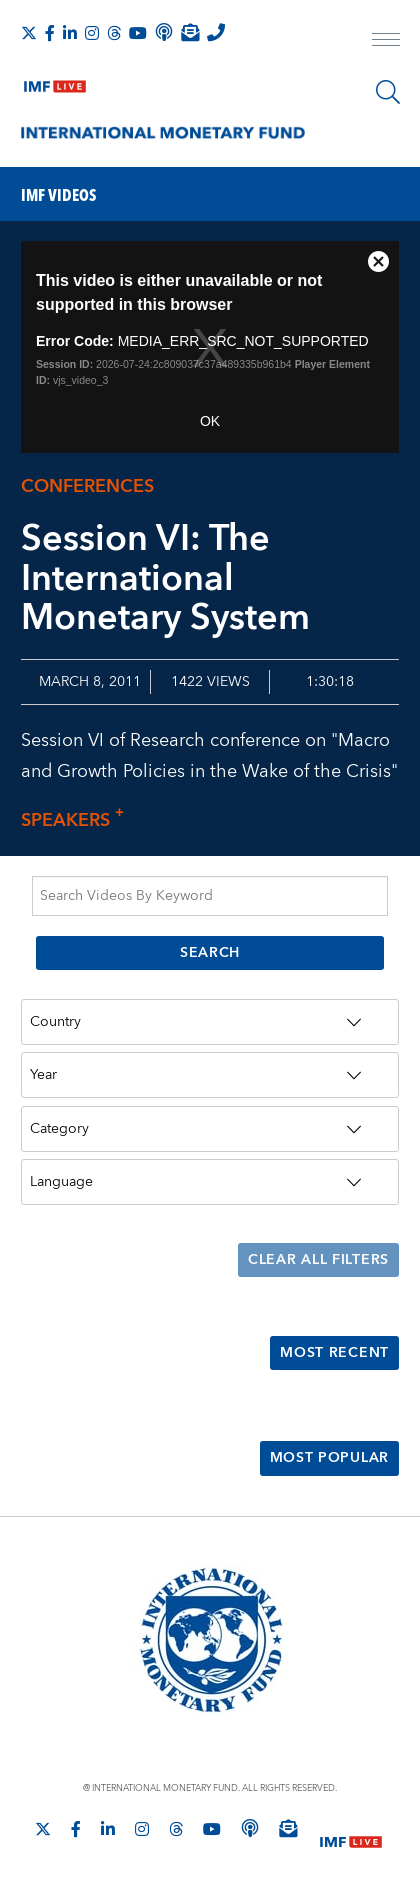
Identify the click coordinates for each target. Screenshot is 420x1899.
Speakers (78, 820)
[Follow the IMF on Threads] (114, 33)
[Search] (388, 92)
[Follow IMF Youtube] (138, 33)
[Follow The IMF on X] (29, 33)
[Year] (210, 1075)
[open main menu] (386, 42)
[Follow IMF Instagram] (92, 33)
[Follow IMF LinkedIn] (70, 33)
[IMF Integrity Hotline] (216, 32)
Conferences (87, 486)
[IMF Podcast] (164, 32)
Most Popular (329, 1458)
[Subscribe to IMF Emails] (190, 32)
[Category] (210, 1129)
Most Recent (334, 1353)
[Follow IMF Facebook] (50, 33)
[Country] (210, 1022)
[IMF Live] (55, 82)
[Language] (210, 1182)
